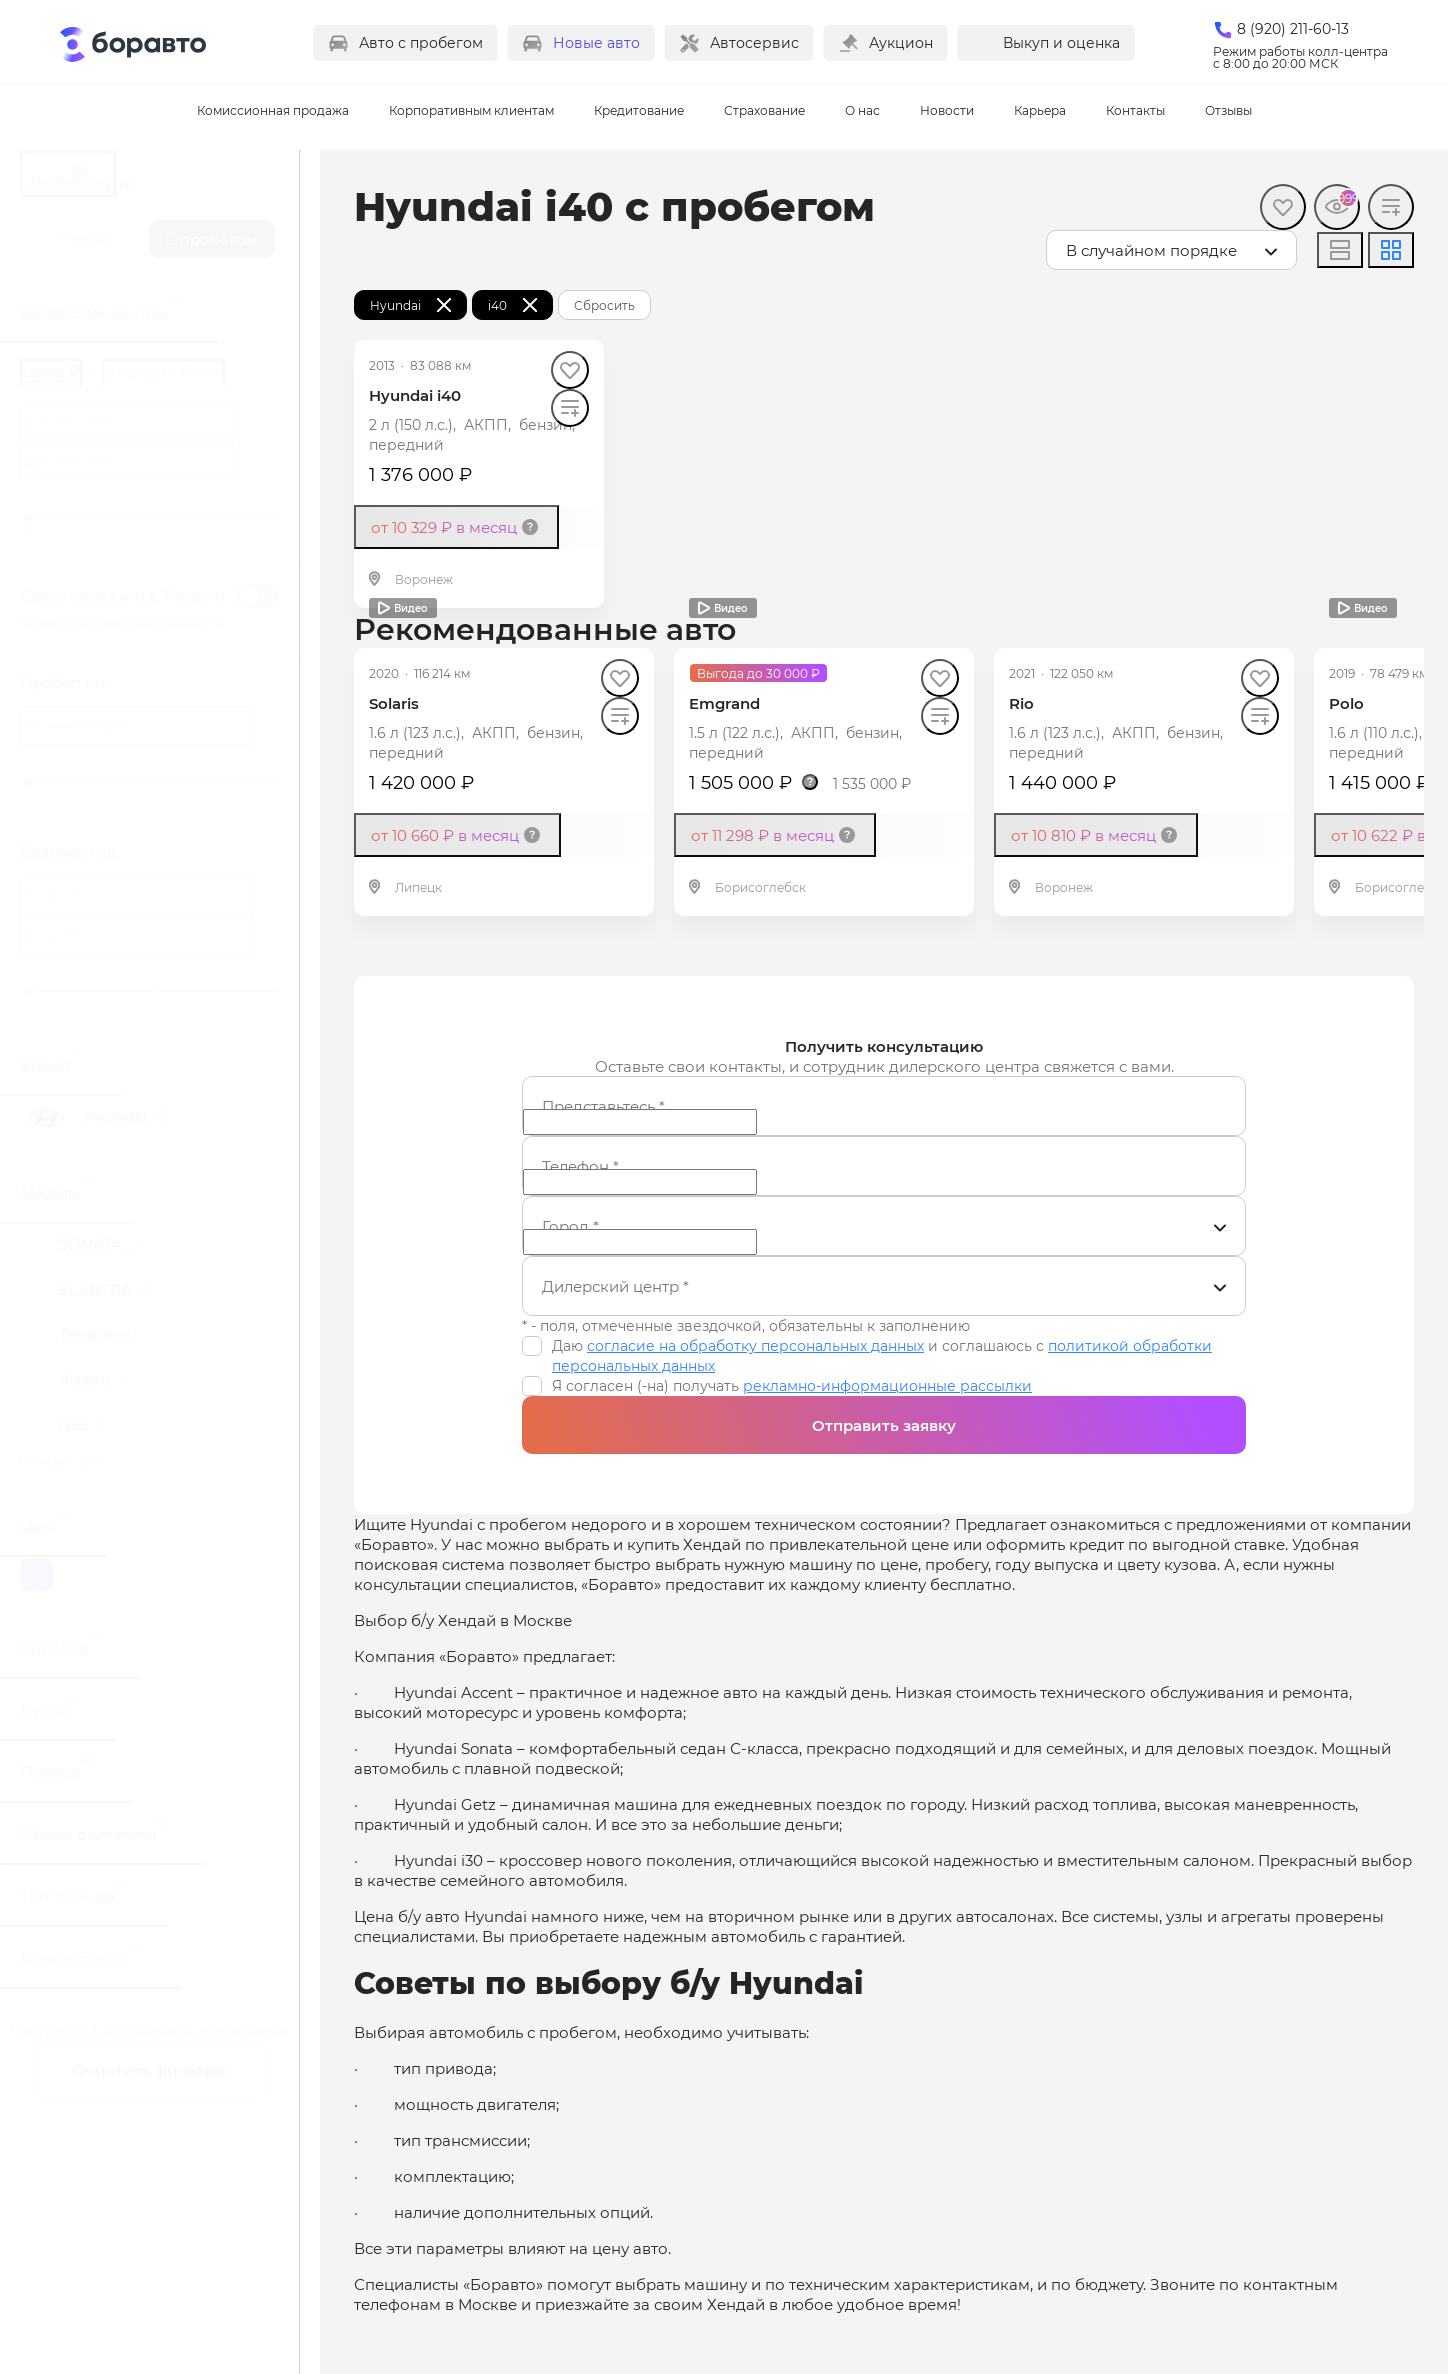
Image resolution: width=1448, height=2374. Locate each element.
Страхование (764, 110)
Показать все (60, 1460)
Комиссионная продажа (273, 110)
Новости (947, 110)
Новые (85, 239)
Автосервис (754, 42)
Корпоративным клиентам (471, 110)
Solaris (394, 703)
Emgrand (724, 703)
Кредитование (639, 110)
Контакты (1135, 110)
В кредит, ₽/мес (163, 371)
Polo (1346, 703)
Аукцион (901, 42)
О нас (862, 110)
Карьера (1040, 110)
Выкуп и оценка (1061, 42)
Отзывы (1228, 110)
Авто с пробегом (421, 42)
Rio (1021, 703)
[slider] (29, 518)
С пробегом (211, 239)
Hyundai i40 (415, 395)
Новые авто (596, 42)
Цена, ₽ (51, 371)
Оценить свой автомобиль (123, 621)
